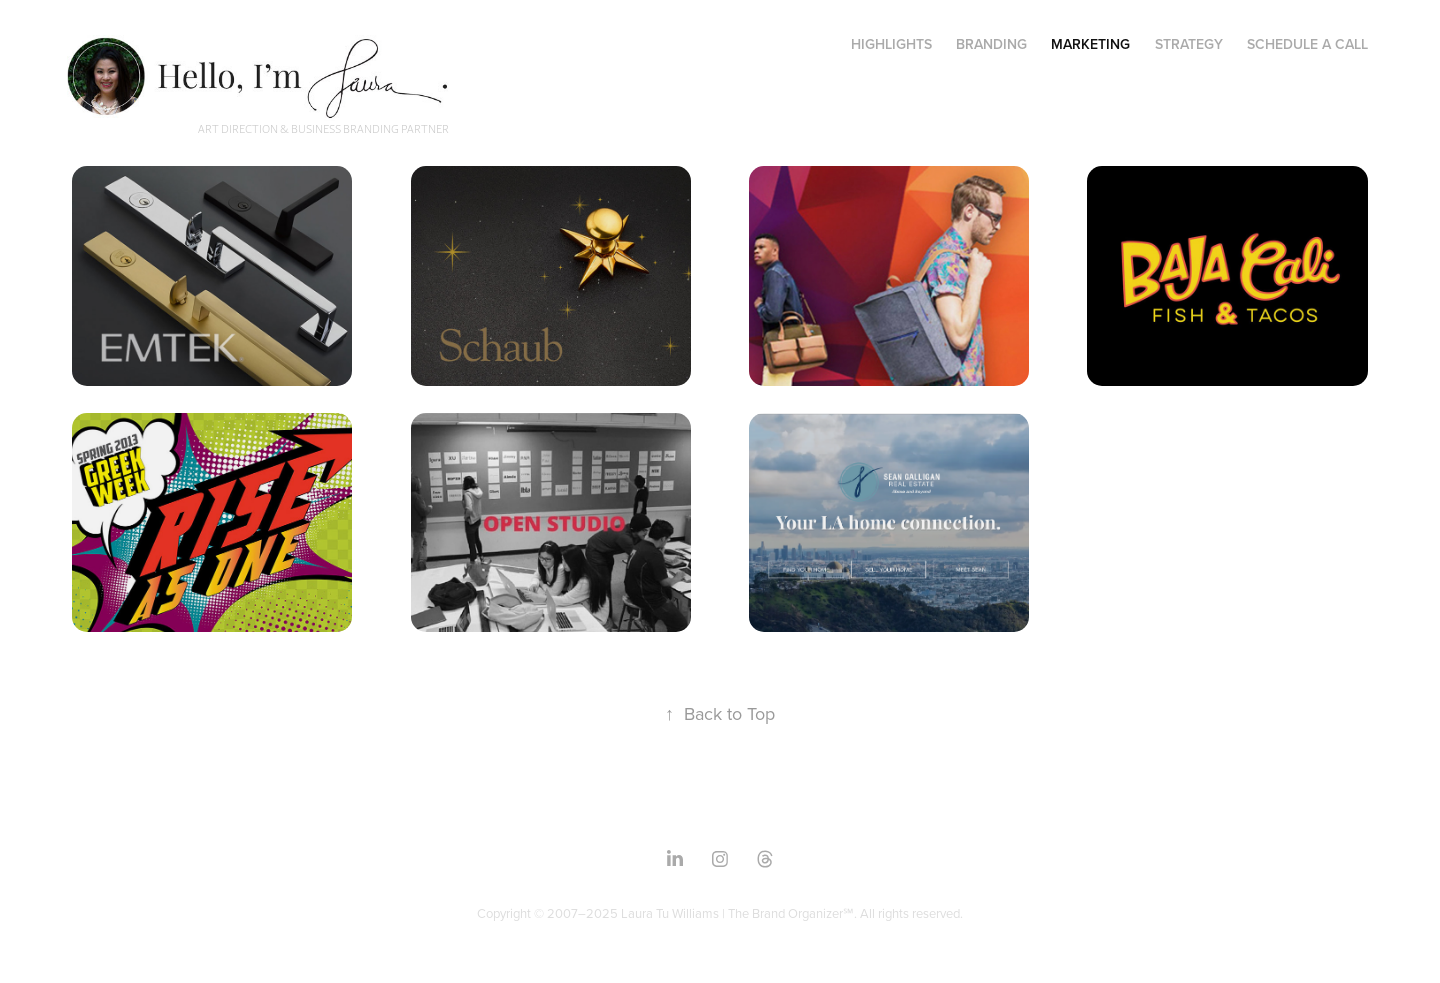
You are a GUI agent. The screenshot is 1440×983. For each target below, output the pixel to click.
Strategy (1189, 44)
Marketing (1090, 44)
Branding (991, 44)
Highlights (891, 44)
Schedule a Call (1307, 44)
